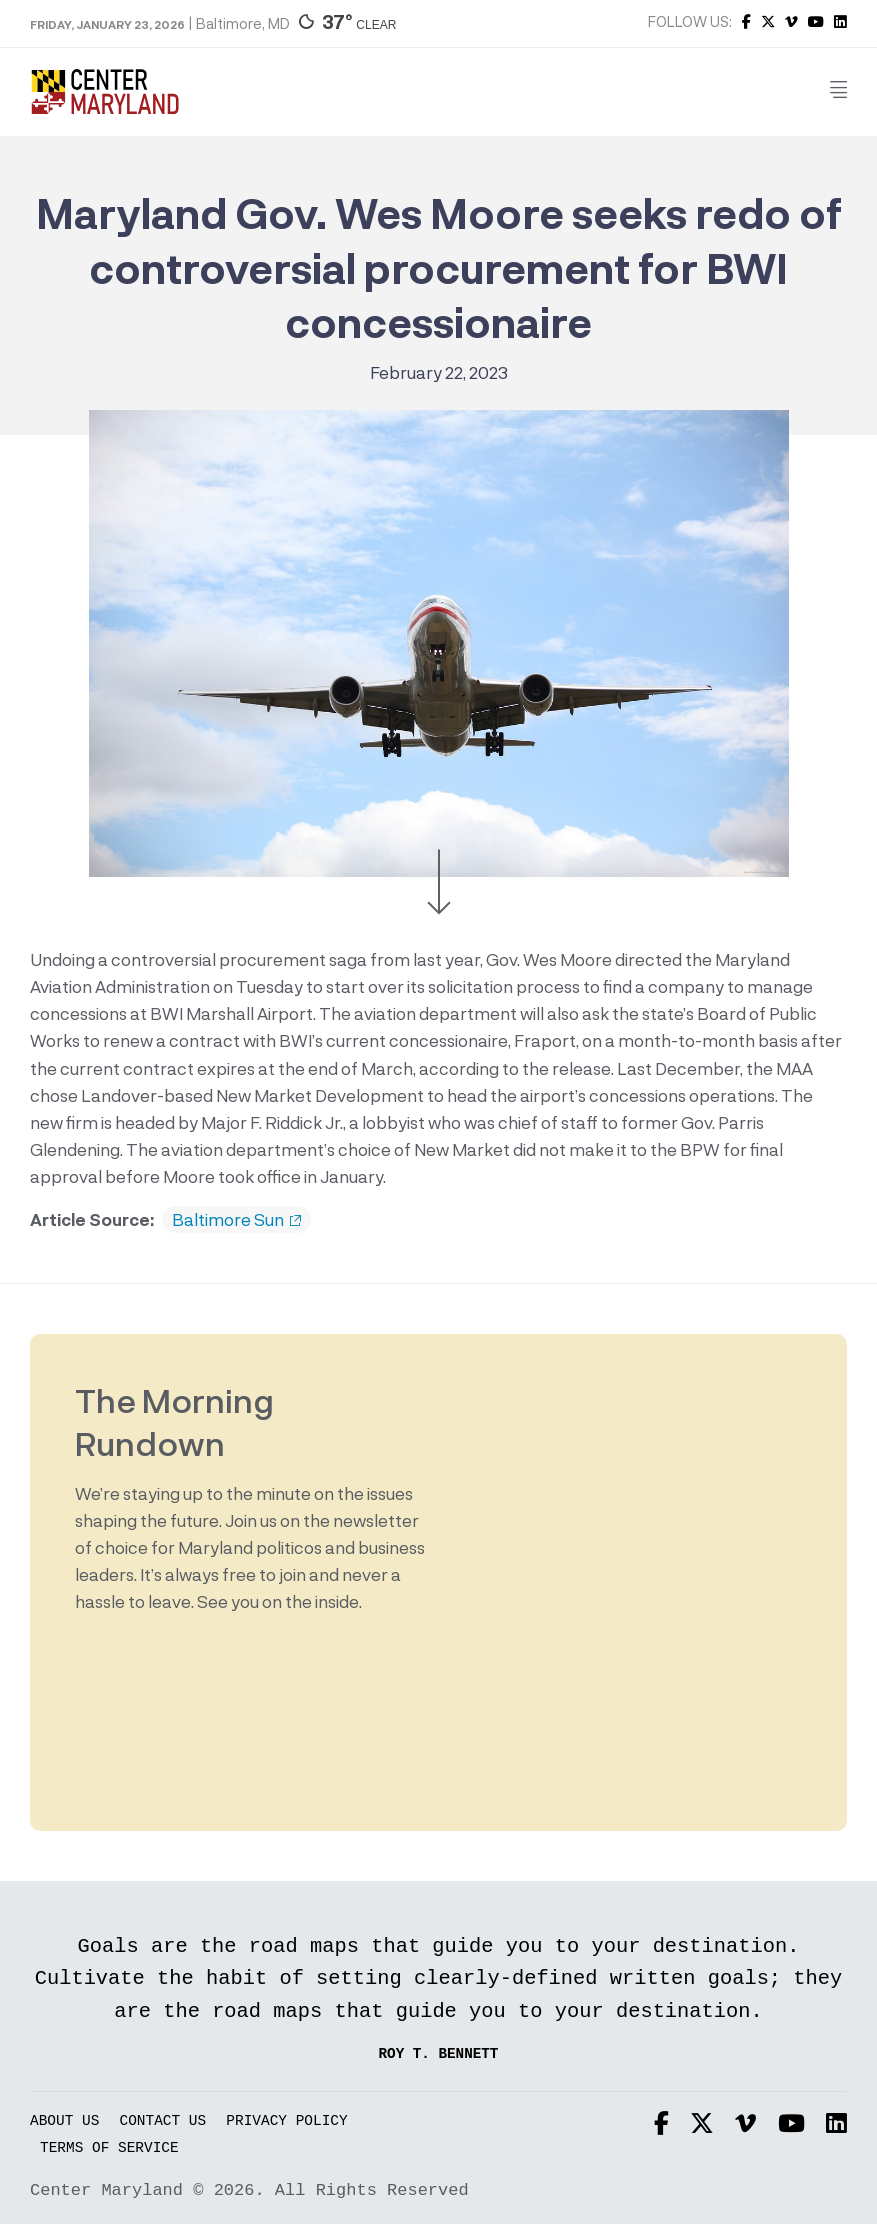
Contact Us (163, 2121)
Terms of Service (109, 2148)
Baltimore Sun (236, 1220)
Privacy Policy (286, 2121)
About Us (64, 2121)
